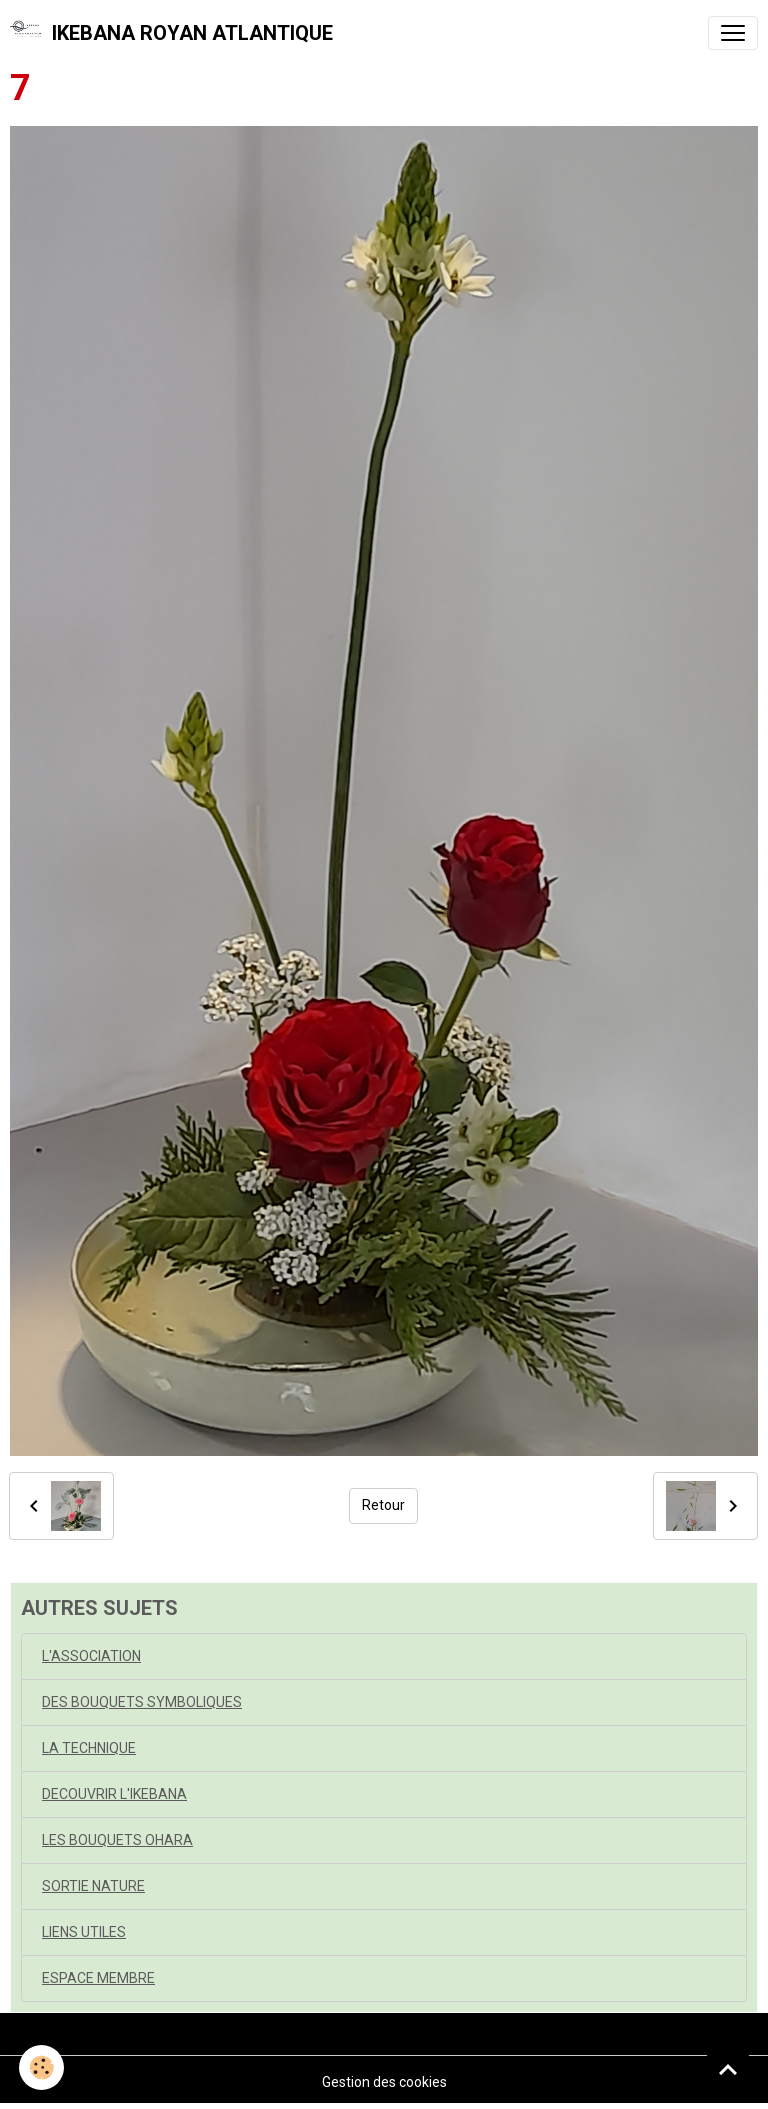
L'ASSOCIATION (91, 1656)
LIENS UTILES (84, 1932)
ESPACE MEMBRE (98, 1978)
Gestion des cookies (384, 2082)
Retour (383, 1505)
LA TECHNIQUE (89, 1748)
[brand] (171, 33)
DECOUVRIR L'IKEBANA (114, 1794)
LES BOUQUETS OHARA (117, 1840)
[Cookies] (42, 2067)
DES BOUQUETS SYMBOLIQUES (142, 1702)
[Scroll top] (728, 2069)
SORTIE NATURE (93, 1886)
